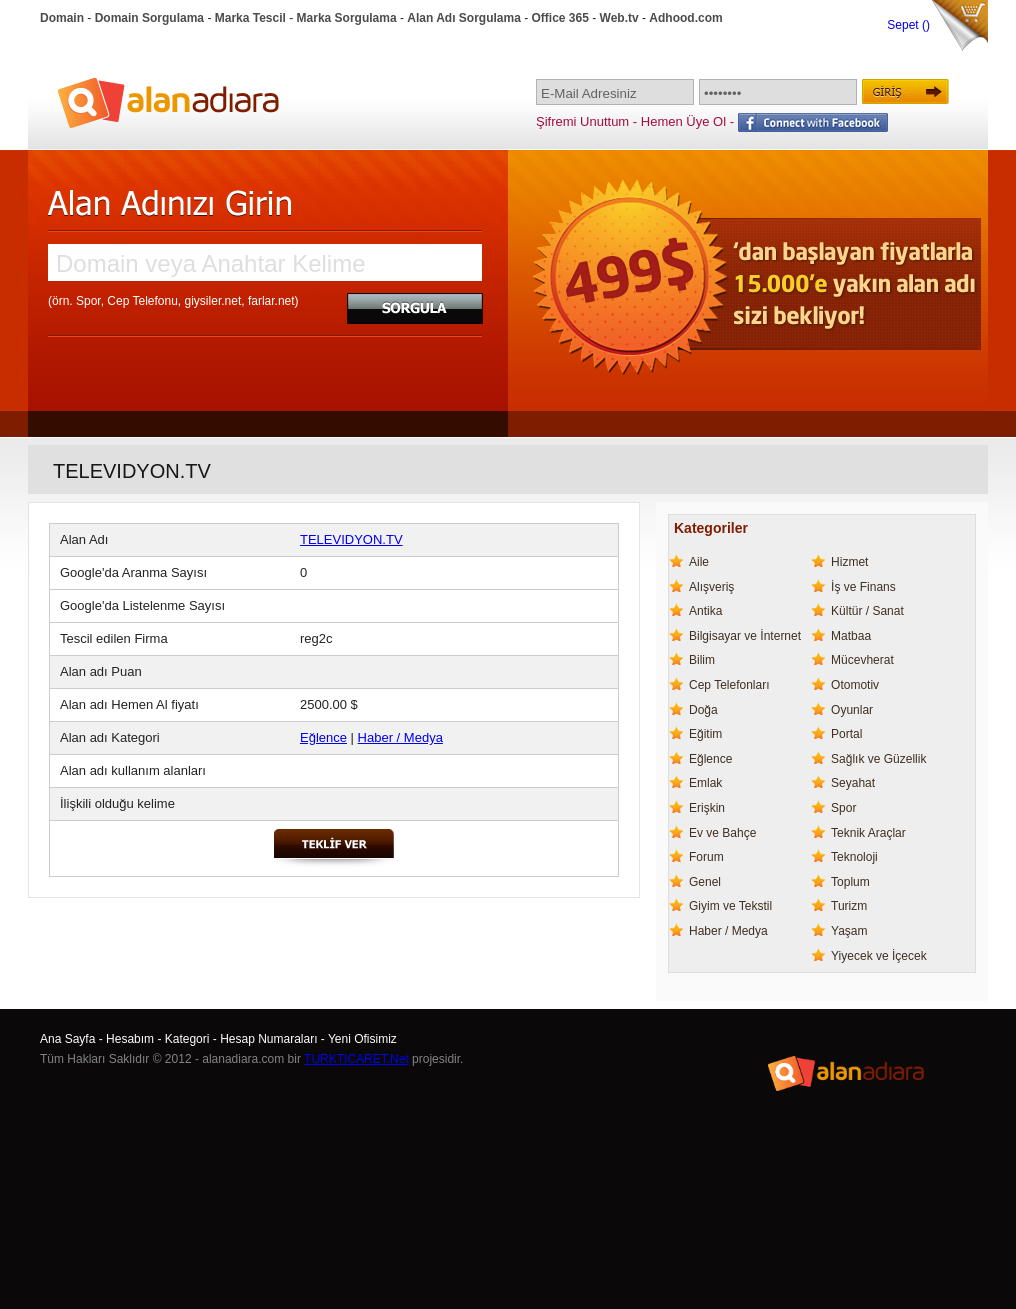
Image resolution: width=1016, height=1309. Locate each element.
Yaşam (849, 931)
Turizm (849, 906)
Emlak (705, 783)
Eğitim (705, 734)
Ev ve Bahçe (722, 833)
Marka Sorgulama (347, 18)
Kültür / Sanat (867, 611)
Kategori (187, 1039)
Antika (705, 611)
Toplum (850, 882)
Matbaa (851, 636)
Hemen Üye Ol (683, 121)
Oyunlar (852, 710)
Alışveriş (711, 587)
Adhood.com (685, 18)
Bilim (702, 660)
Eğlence (323, 737)
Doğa (703, 710)
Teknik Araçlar (868, 833)
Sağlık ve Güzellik (878, 759)
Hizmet (849, 562)
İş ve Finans (863, 587)
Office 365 (560, 18)
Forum (706, 857)
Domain (62, 18)
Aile (699, 562)
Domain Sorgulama (149, 18)
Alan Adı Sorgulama (464, 18)
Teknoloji (854, 857)
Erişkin (707, 808)
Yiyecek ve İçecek (879, 956)
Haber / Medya (400, 737)
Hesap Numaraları (268, 1039)
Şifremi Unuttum (582, 121)
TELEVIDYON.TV (351, 539)
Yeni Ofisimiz (362, 1039)
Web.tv (619, 18)
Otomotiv (855, 685)
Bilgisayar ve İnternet (745, 636)
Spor (843, 808)
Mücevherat (862, 660)
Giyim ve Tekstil (730, 906)
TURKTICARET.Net (356, 1059)
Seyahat (853, 783)
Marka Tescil (250, 18)
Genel (705, 882)
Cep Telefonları (729, 685)
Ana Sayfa (67, 1039)
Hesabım (130, 1039)
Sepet (904, 25)
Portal (846, 734)
